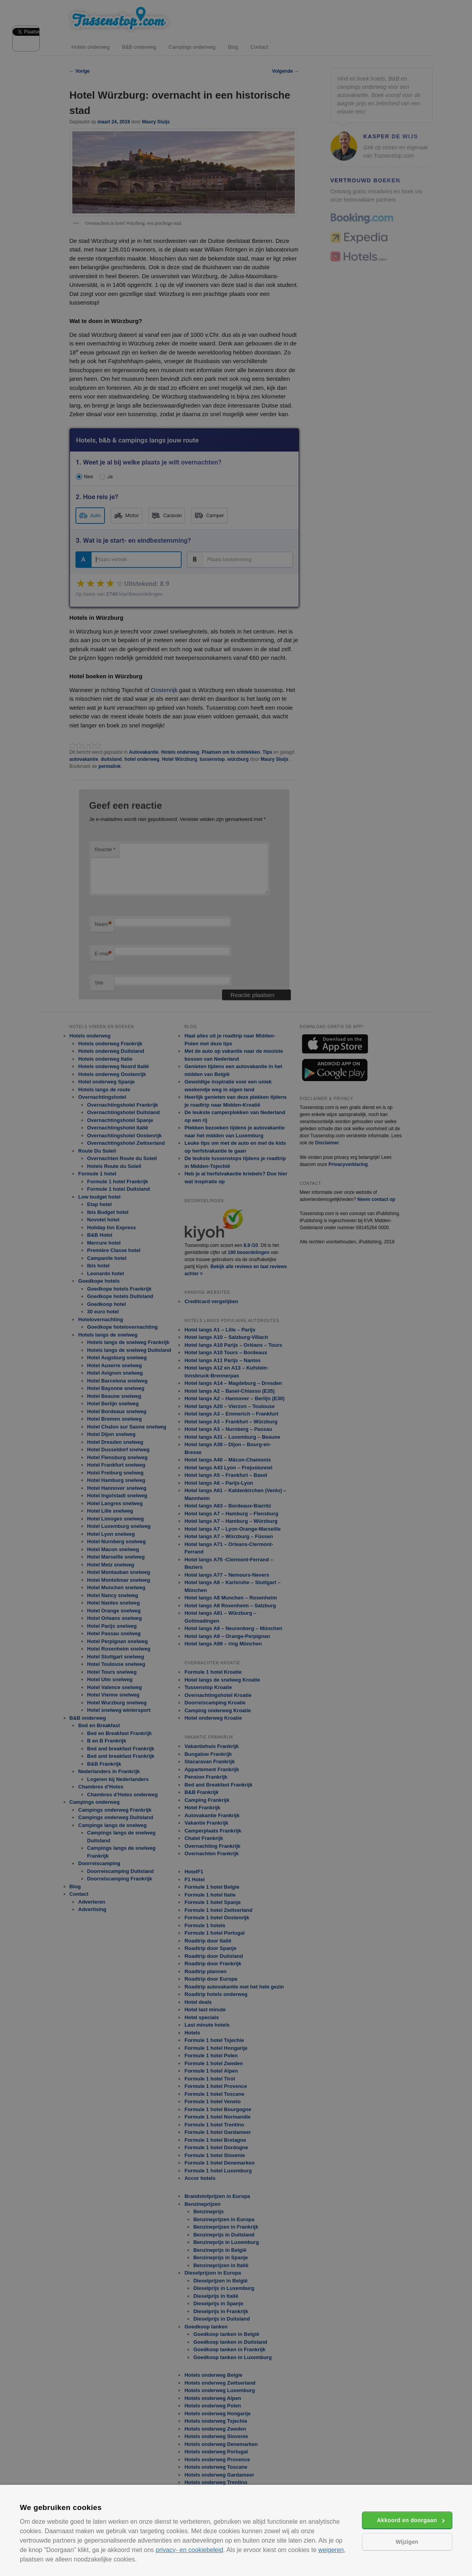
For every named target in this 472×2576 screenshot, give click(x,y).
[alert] (236, 1288)
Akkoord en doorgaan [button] (407, 2520)
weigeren (331, 2550)
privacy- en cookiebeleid (189, 2550)
